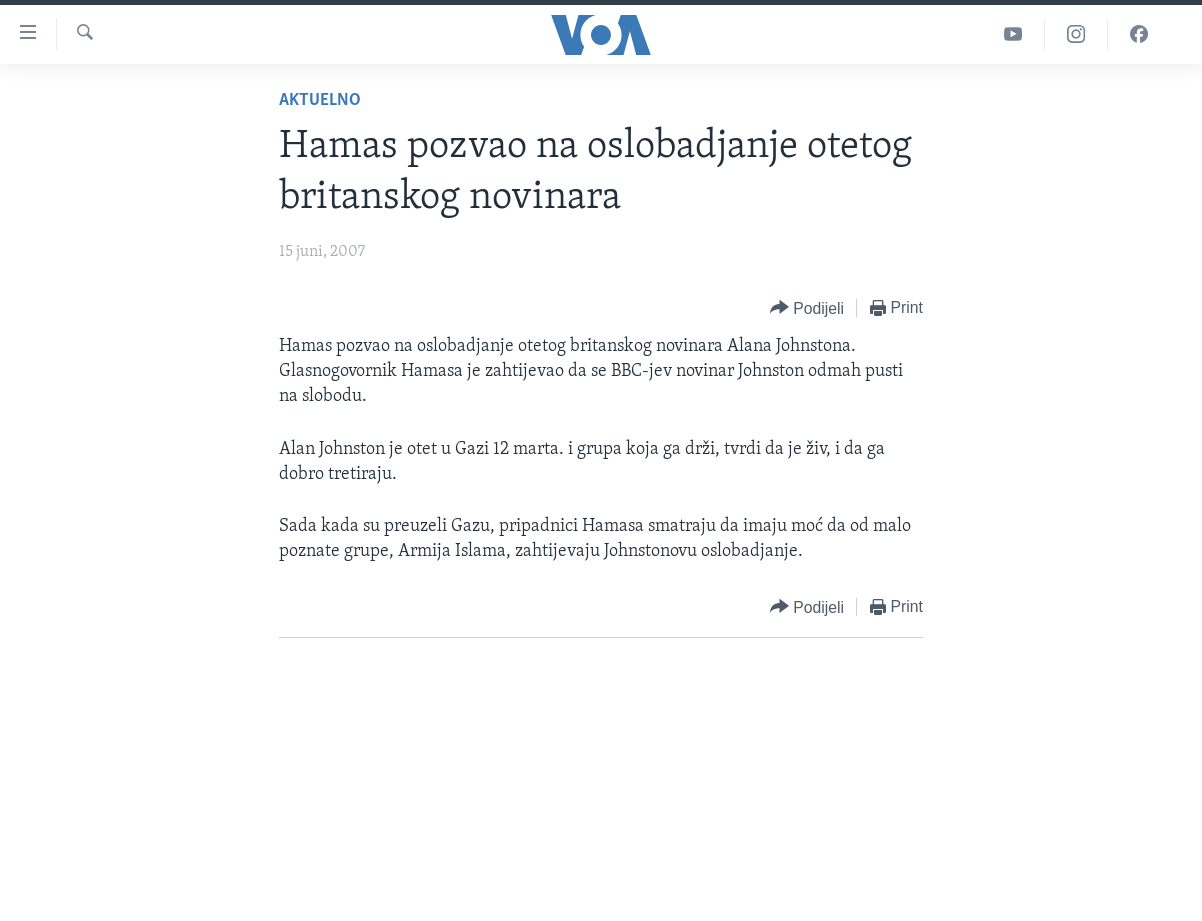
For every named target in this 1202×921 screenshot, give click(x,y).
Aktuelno (320, 100)
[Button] (807, 308)
